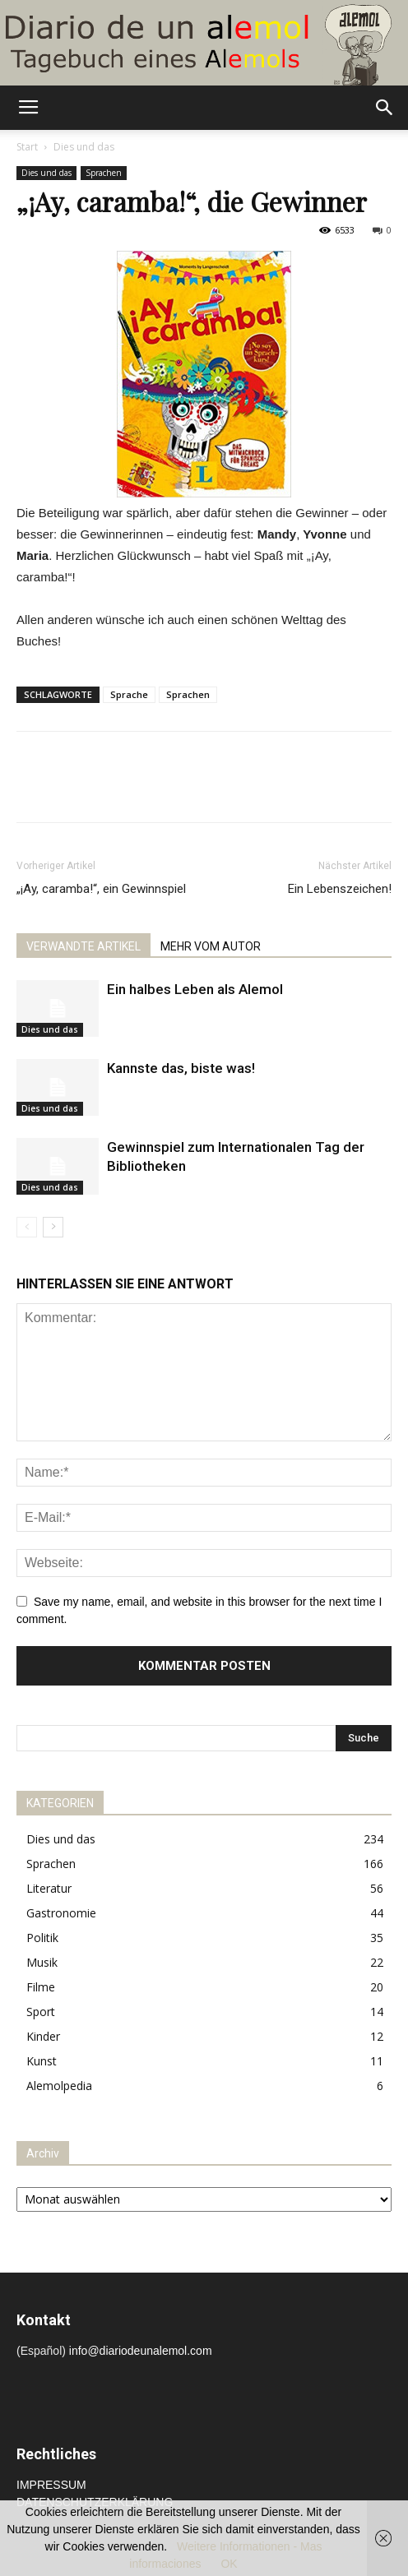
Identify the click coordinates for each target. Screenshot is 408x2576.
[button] (385, 108)
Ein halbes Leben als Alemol (195, 989)
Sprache (129, 694)
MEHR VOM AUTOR (210, 946)
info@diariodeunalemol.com (140, 2350)
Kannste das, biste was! (181, 1068)
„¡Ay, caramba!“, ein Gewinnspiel (101, 888)
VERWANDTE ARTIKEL (83, 946)
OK (228, 2563)
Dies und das (83, 147)
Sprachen (104, 172)
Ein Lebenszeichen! (340, 888)
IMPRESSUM (51, 2484)
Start (27, 147)
